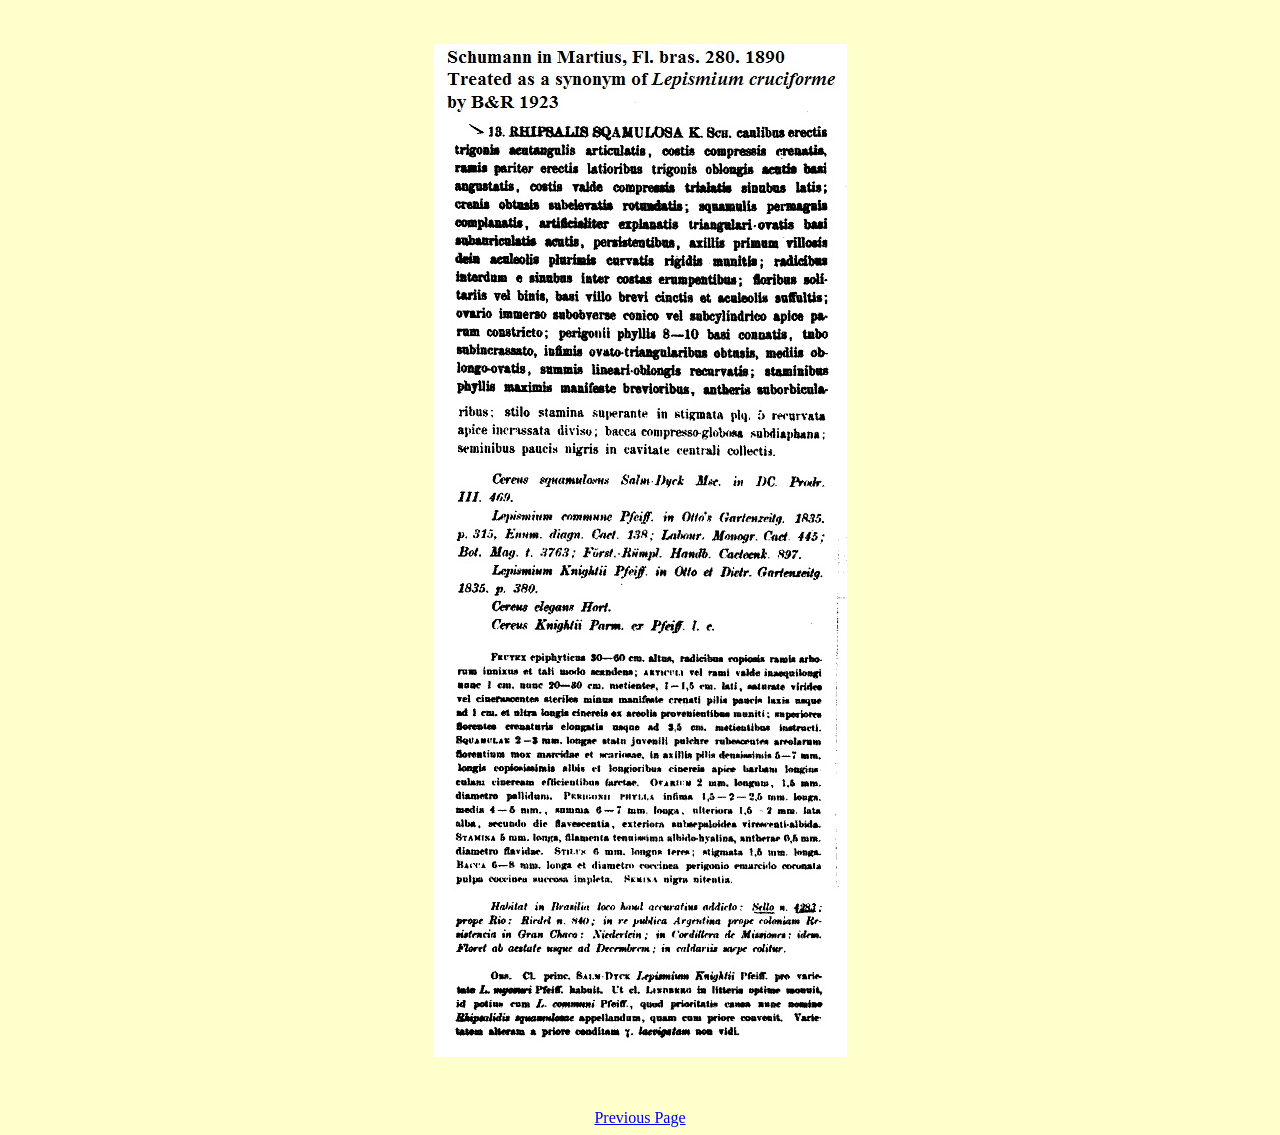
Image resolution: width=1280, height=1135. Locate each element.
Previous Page (639, 1117)
